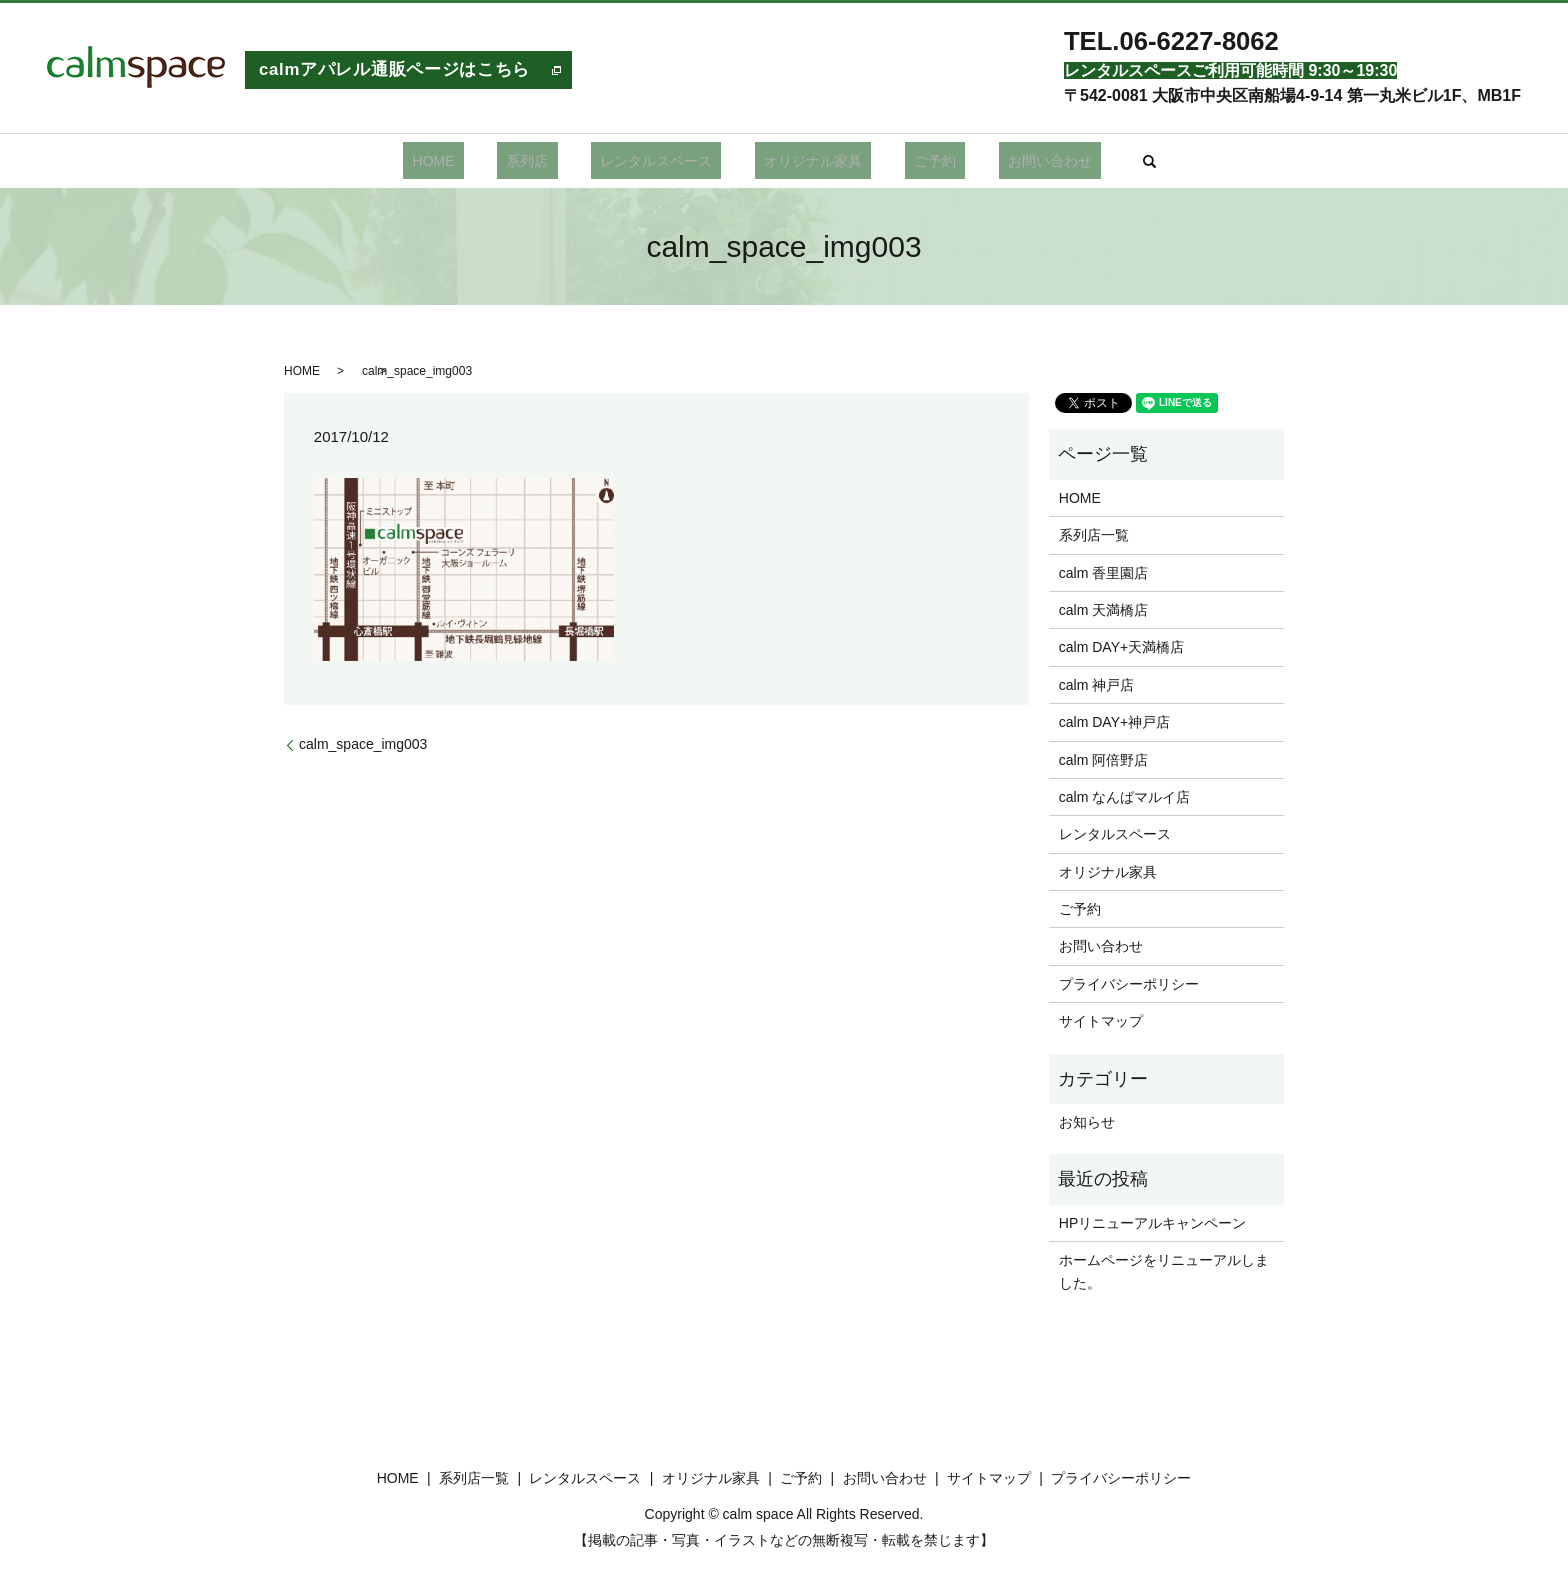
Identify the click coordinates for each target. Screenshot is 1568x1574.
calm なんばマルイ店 (1124, 797)
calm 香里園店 (1103, 573)
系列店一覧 (1094, 535)
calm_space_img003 (363, 744)
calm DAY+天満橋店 (1121, 647)
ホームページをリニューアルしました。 (1164, 1271)
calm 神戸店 (1096, 685)
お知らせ (1087, 1122)
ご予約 (908, 161)
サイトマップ (1101, 1021)
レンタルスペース (665, 161)
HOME (479, 161)
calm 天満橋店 (1103, 610)
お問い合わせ (1004, 161)
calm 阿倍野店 (1103, 760)
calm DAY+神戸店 (1114, 722)
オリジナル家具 (804, 161)
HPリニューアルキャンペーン (1152, 1223)
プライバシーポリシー (1129, 984)
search (1095, 161)
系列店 (555, 161)
